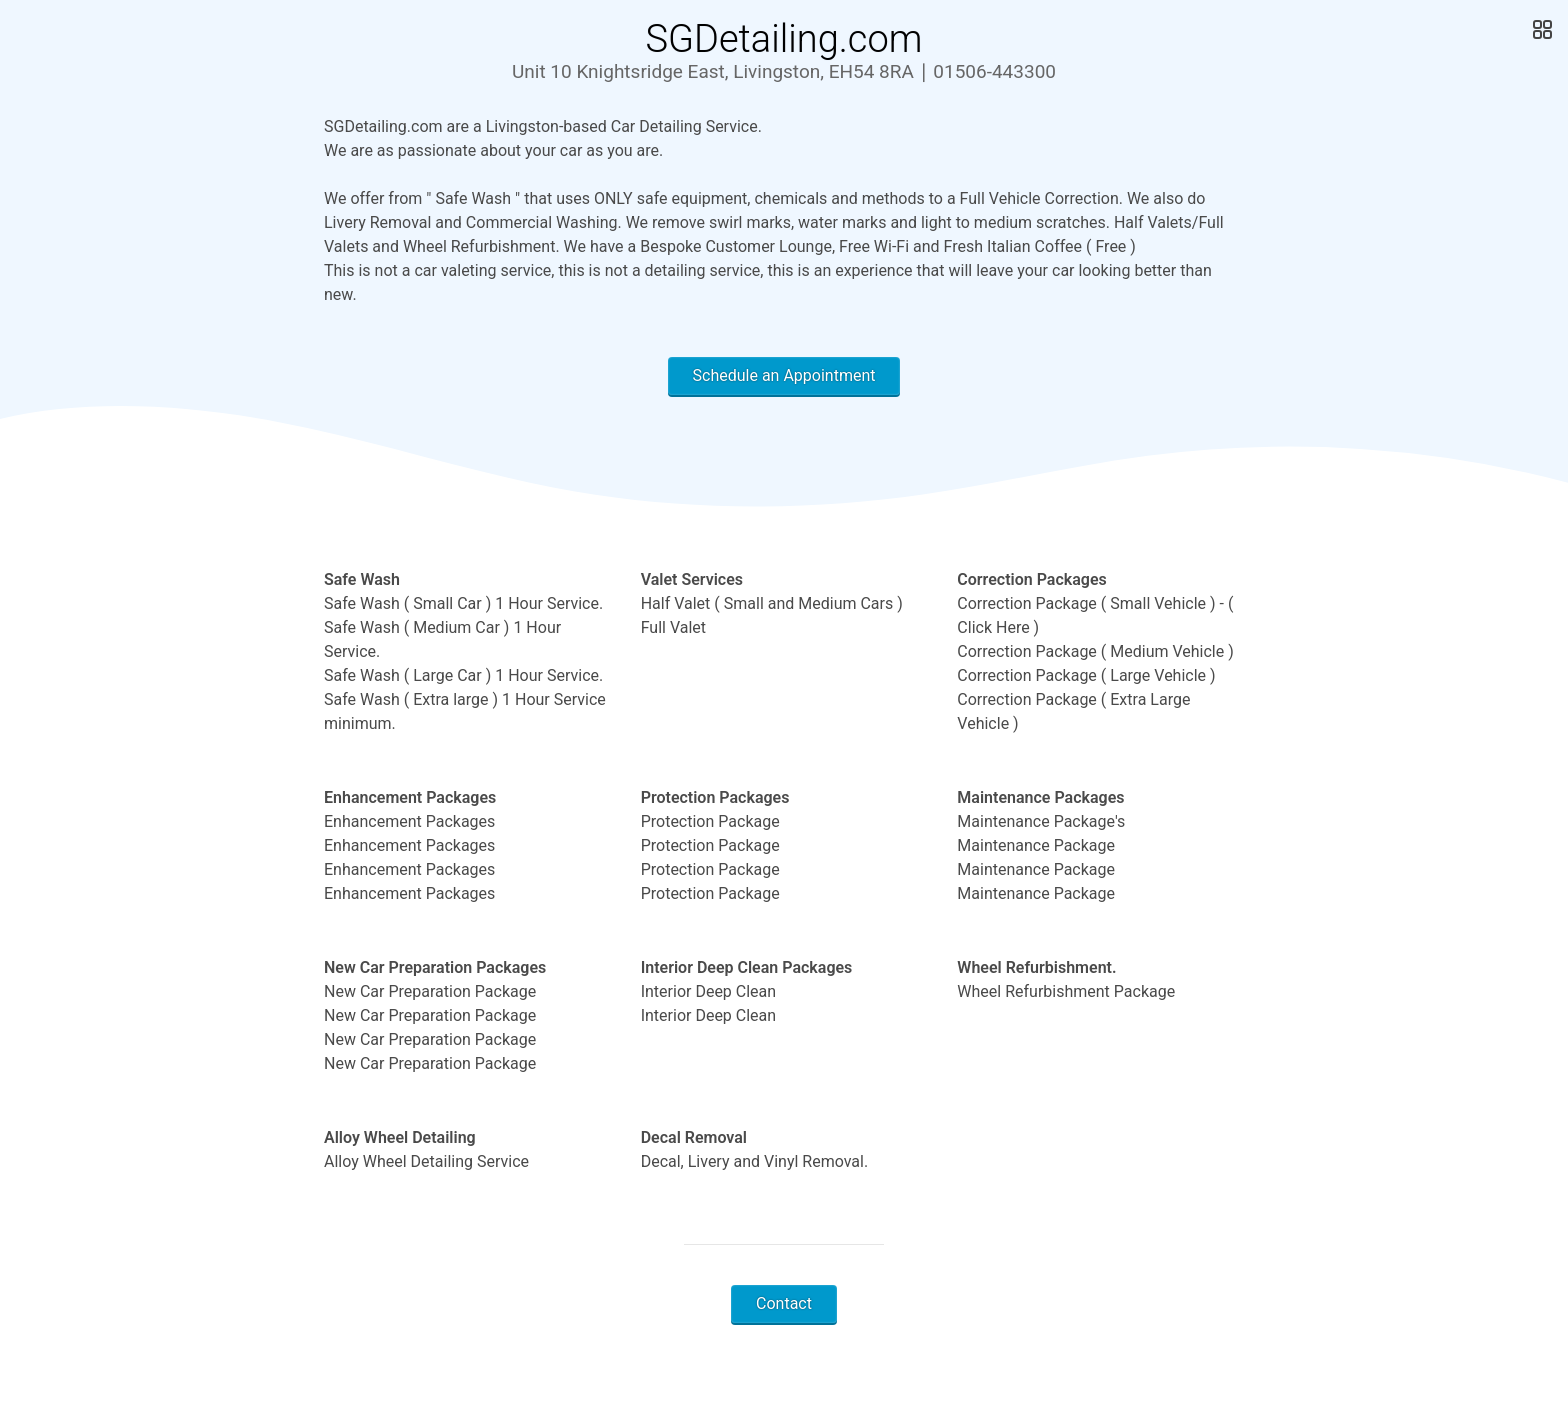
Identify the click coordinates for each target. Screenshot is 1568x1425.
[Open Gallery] (1540, 30)
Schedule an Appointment (784, 375)
